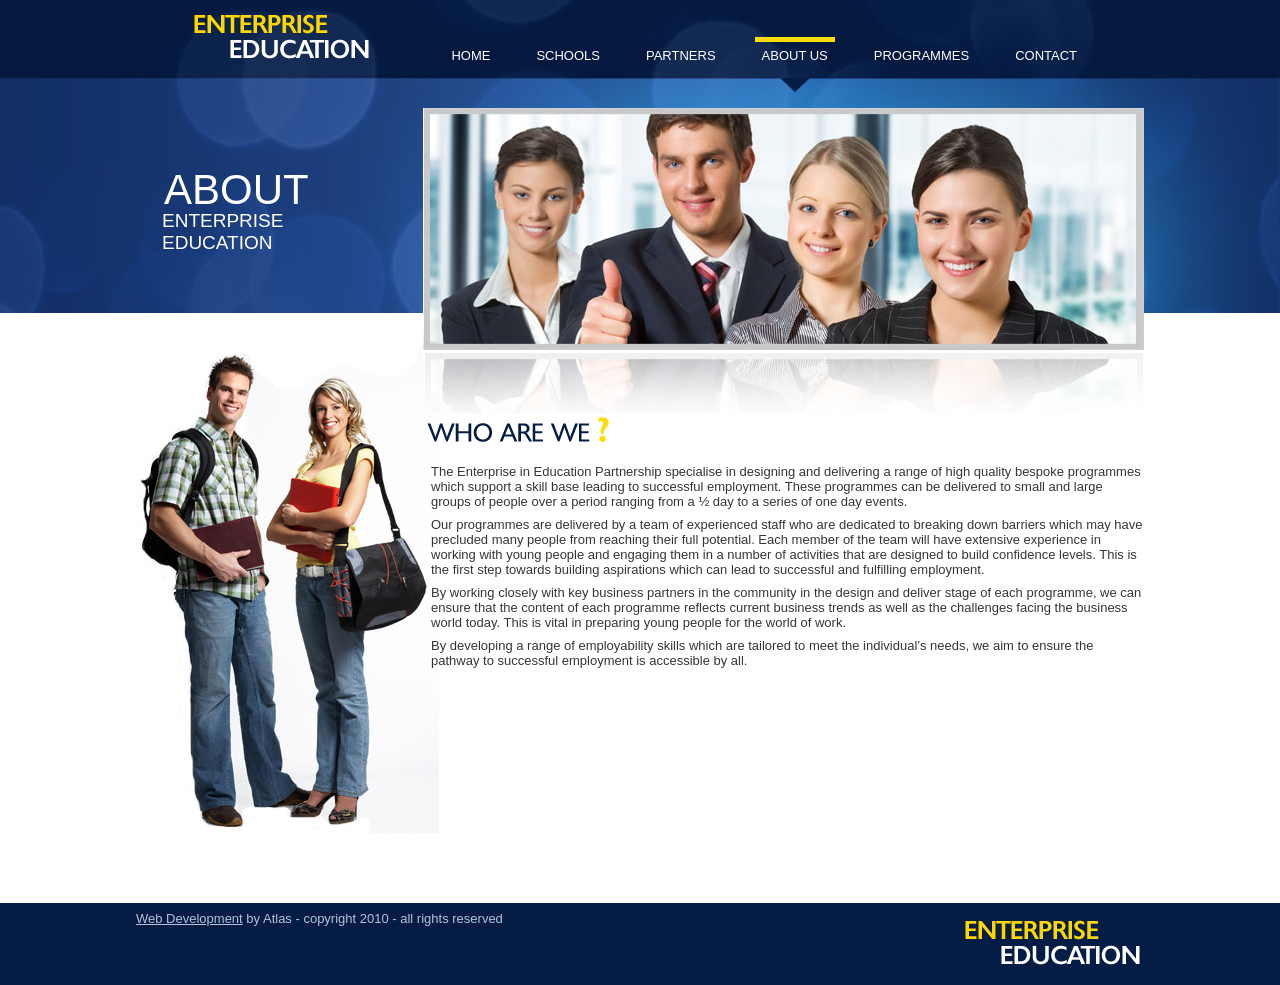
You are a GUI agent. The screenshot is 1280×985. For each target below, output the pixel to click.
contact (1046, 55)
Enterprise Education (281, 36)
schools (568, 55)
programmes (921, 55)
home (470, 55)
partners (681, 55)
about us (795, 63)
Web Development (189, 918)
